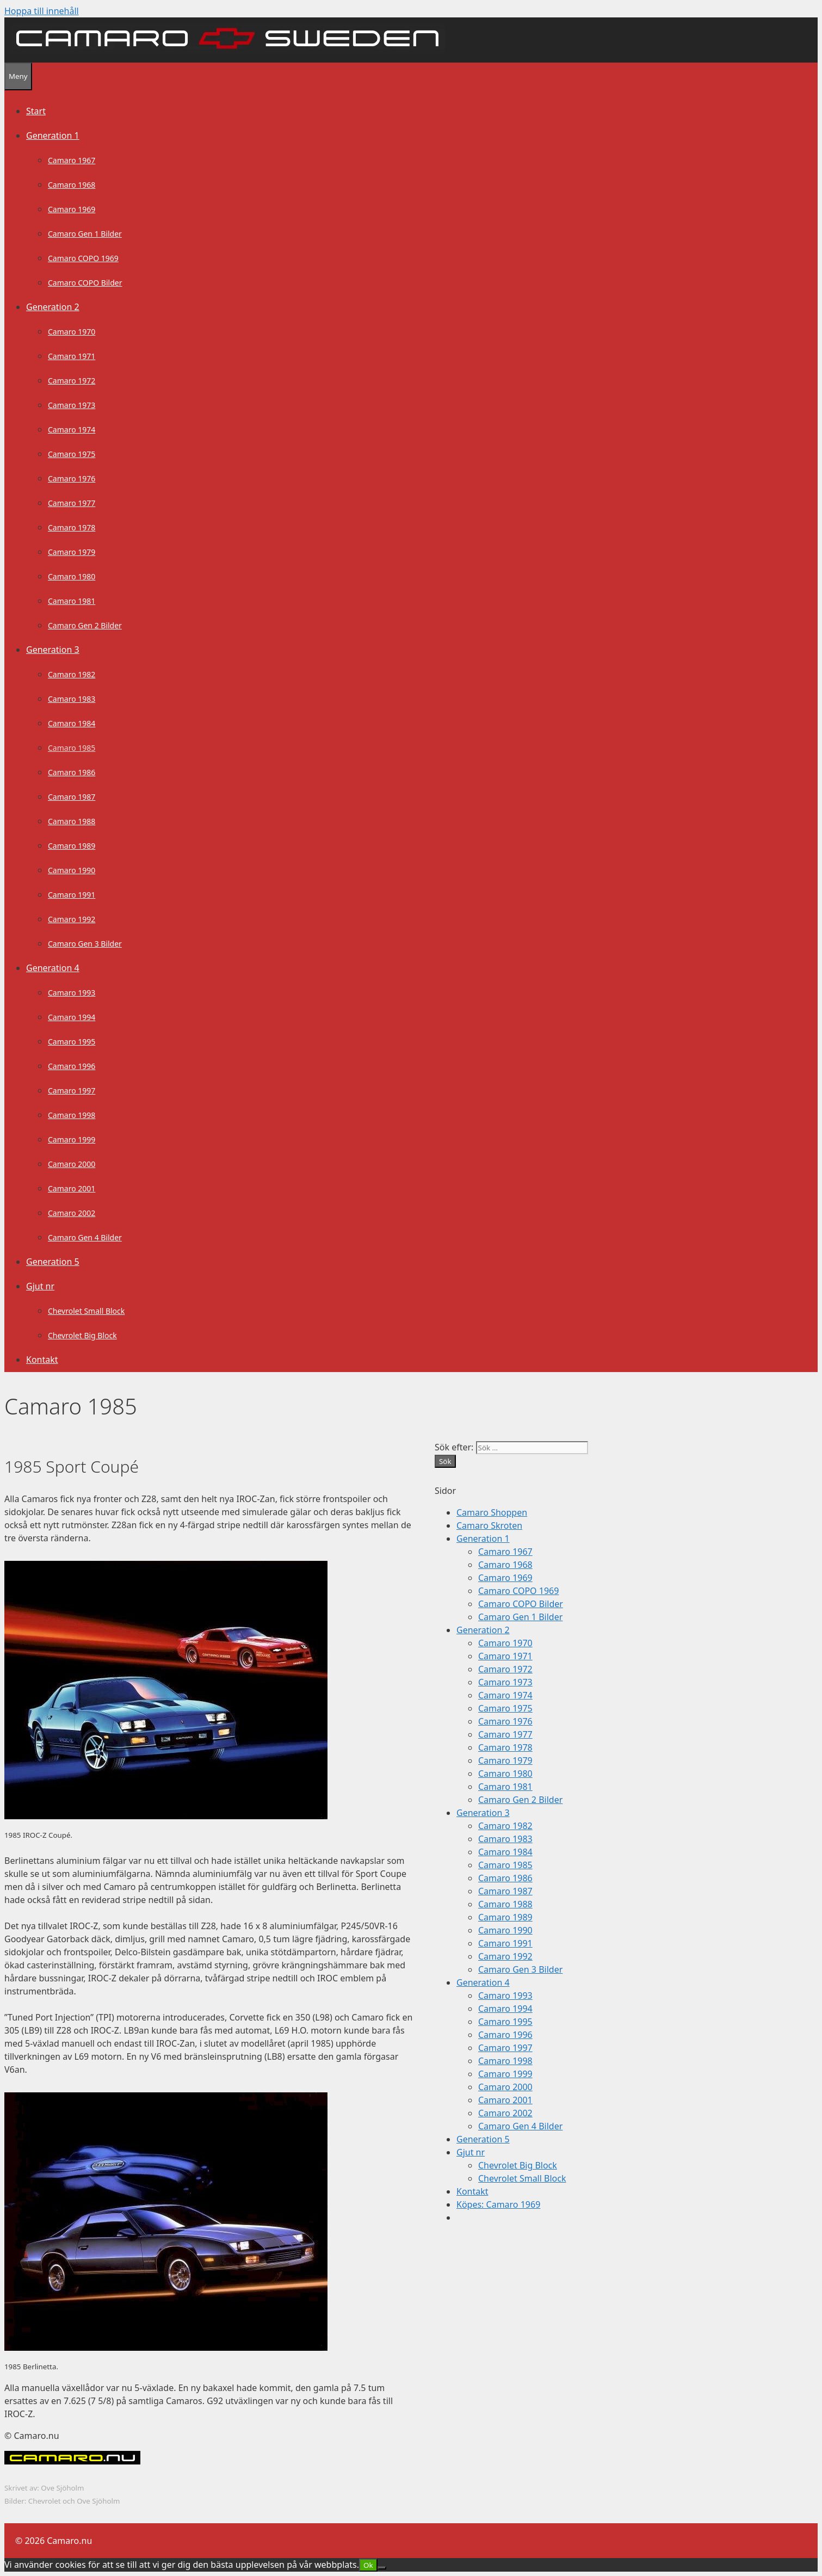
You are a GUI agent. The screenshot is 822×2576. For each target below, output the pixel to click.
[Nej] (382, 2567)
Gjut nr (40, 1286)
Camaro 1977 (71, 503)
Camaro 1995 (71, 1041)
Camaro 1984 (71, 723)
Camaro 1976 (71, 478)
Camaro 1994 (71, 1017)
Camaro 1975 (71, 454)
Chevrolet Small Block (86, 1311)
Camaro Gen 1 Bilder (85, 233)
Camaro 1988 (71, 821)
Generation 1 (52, 135)
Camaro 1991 (71, 894)
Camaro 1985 (71, 748)
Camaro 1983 (71, 699)
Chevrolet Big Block (82, 1335)
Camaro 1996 (71, 1066)
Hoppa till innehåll (41, 11)
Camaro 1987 (71, 797)
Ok (368, 2565)
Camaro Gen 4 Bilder (85, 1237)
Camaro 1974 (71, 429)
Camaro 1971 (71, 356)
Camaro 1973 (71, 405)
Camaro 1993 (71, 992)
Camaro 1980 (71, 576)
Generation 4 (52, 968)
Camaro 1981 (71, 601)
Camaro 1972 (71, 380)
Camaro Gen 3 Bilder (85, 943)
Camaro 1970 (71, 331)
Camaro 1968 (71, 185)
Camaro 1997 (71, 1090)
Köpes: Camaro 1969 (498, 2204)
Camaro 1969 (71, 209)
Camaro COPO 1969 (83, 258)
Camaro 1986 (71, 772)
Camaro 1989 (71, 846)
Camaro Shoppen (491, 1512)
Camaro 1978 (71, 527)
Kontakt (42, 1360)
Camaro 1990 (71, 870)
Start (36, 111)
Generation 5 (52, 1262)
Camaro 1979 (71, 552)
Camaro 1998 (71, 1115)
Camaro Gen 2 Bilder (85, 625)
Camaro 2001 (71, 1188)
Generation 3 (52, 650)
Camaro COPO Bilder (85, 282)
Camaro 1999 (71, 1139)
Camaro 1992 (71, 919)
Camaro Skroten (489, 1525)
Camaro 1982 (71, 674)
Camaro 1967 (71, 160)
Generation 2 (52, 307)
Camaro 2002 (71, 1213)
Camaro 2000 (71, 1164)
